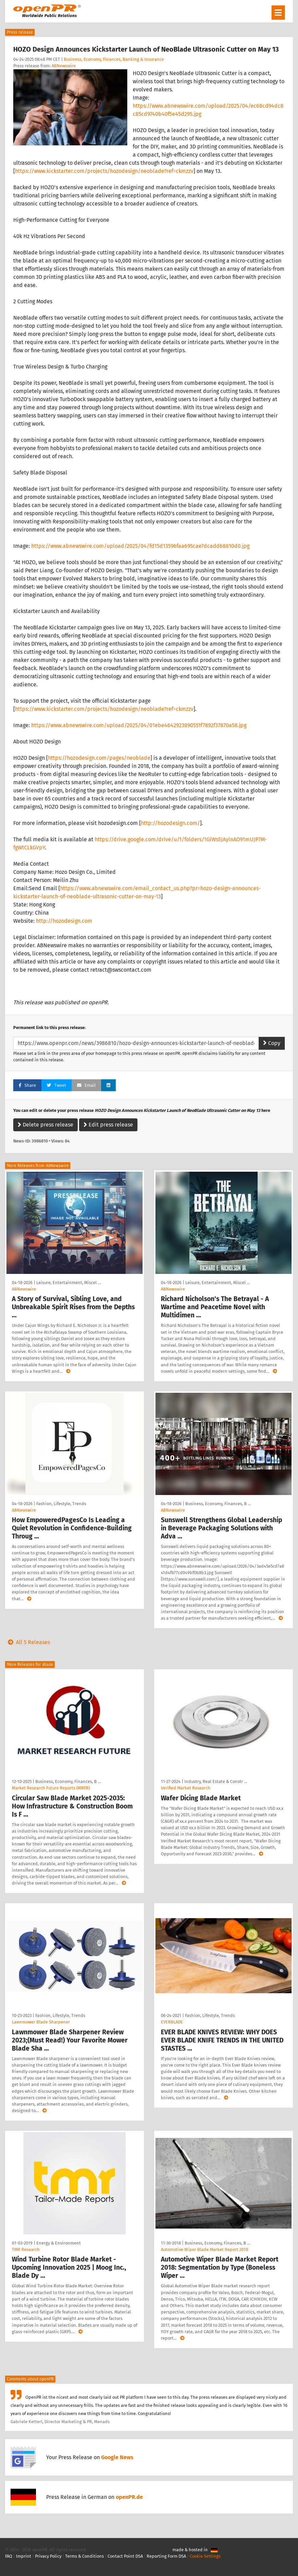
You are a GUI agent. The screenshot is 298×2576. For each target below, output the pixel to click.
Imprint (23, 2556)
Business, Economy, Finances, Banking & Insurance (114, 59)
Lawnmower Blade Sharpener (41, 2021)
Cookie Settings (205, 2556)
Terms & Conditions (84, 2556)
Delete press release (45, 1124)
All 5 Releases (27, 1642)
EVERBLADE (172, 2021)
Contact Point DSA (125, 2556)
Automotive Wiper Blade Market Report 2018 (204, 2249)
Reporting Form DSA (166, 2556)
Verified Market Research (185, 1787)
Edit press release (108, 1124)
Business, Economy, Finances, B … (218, 1503)
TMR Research (26, 2249)
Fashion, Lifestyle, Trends (61, 1503)
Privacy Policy (48, 2556)
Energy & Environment (58, 2243)
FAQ (8, 2556)
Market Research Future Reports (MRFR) (51, 1787)
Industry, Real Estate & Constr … (215, 1781)
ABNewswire (64, 65)
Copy (271, 1043)
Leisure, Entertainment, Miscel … (68, 1282)
